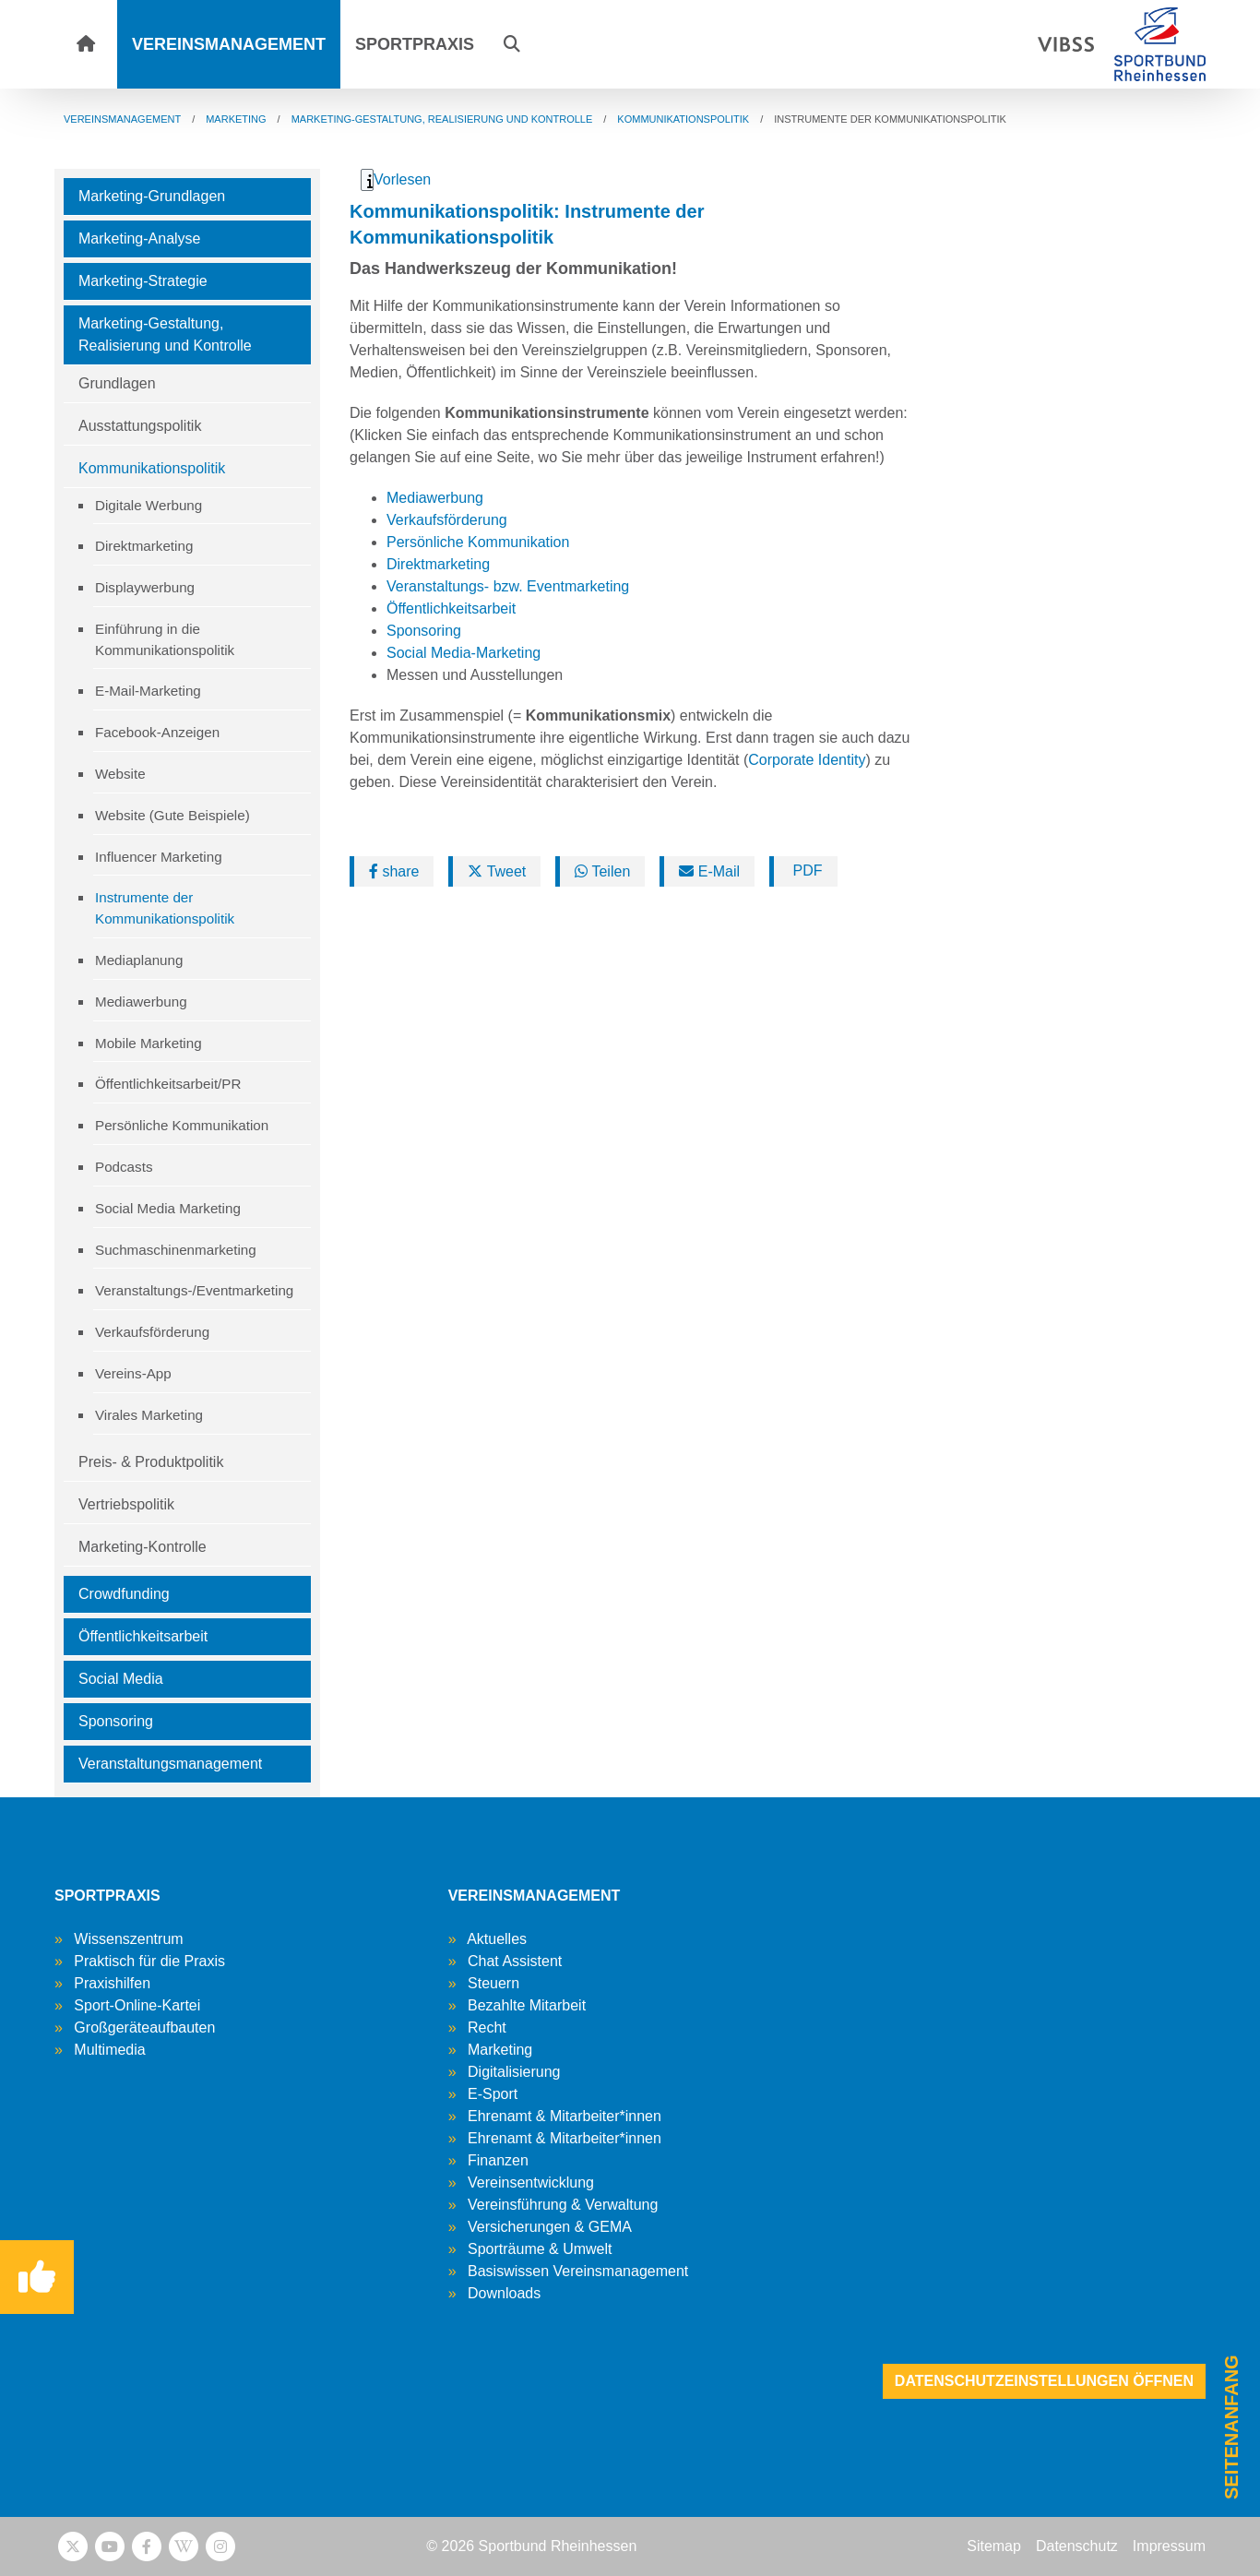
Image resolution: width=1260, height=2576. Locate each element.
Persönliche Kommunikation (181, 1125)
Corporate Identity (806, 760)
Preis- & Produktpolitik (150, 1462)
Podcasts (123, 1167)
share (394, 871)
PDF (805, 870)
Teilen (602, 871)
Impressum (1169, 2546)
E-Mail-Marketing (148, 690)
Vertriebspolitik (126, 1504)
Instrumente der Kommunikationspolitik (164, 907)
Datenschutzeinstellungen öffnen (1044, 2381)
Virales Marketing (149, 1415)
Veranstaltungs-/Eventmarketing (194, 1290)
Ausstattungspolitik (139, 426)
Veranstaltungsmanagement (170, 1763)
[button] (512, 44)
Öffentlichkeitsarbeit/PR (168, 1083)
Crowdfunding (124, 1594)
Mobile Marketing (148, 1043)
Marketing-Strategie (143, 281)
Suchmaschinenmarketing (175, 1250)
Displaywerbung (145, 587)
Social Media (120, 1679)
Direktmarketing (144, 546)
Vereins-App (133, 1373)
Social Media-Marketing (463, 653)
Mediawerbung (141, 1001)
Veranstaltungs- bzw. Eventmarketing (507, 586)
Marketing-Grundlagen (151, 196)
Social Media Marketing (168, 1208)
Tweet (497, 871)
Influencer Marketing (158, 857)
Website (120, 773)
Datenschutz (1077, 2546)
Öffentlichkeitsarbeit (143, 1636)
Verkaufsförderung (152, 1332)
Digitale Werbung (148, 505)
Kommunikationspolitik (151, 468)
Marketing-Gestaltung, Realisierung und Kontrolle (165, 334)
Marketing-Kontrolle (142, 1547)
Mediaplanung (139, 960)
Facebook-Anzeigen (157, 732)
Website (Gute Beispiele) (172, 815)
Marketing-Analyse (139, 238)
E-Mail (709, 871)
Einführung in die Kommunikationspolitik (164, 639)
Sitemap (994, 2546)
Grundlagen (117, 383)
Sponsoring (115, 1721)
